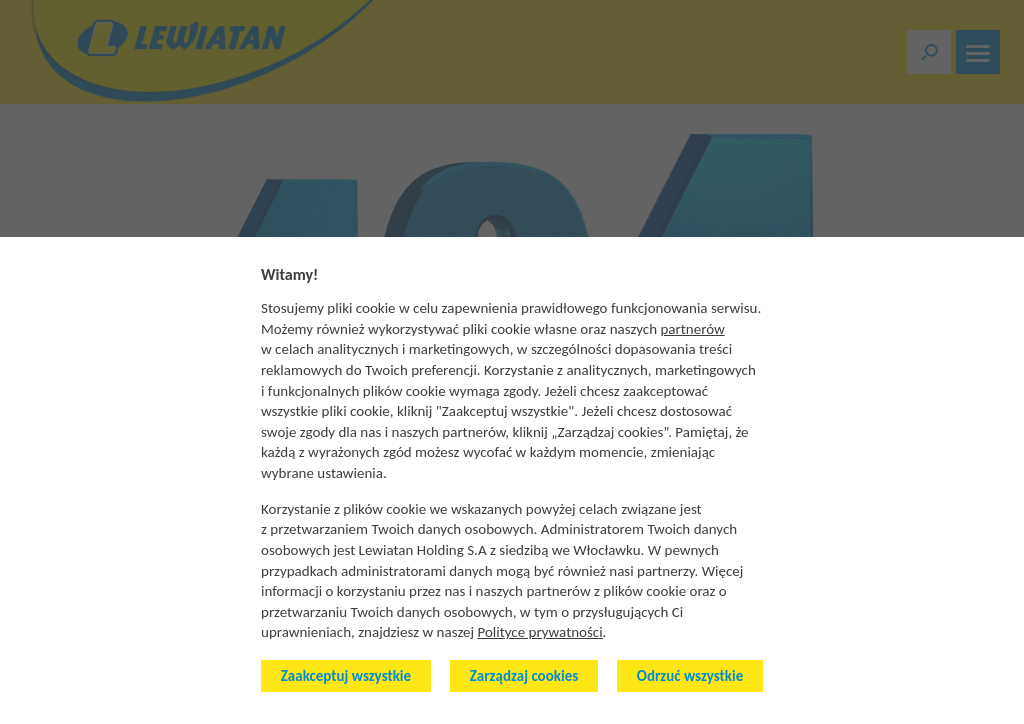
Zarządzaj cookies (524, 676)
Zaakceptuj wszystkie (346, 676)
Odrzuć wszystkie (690, 676)
